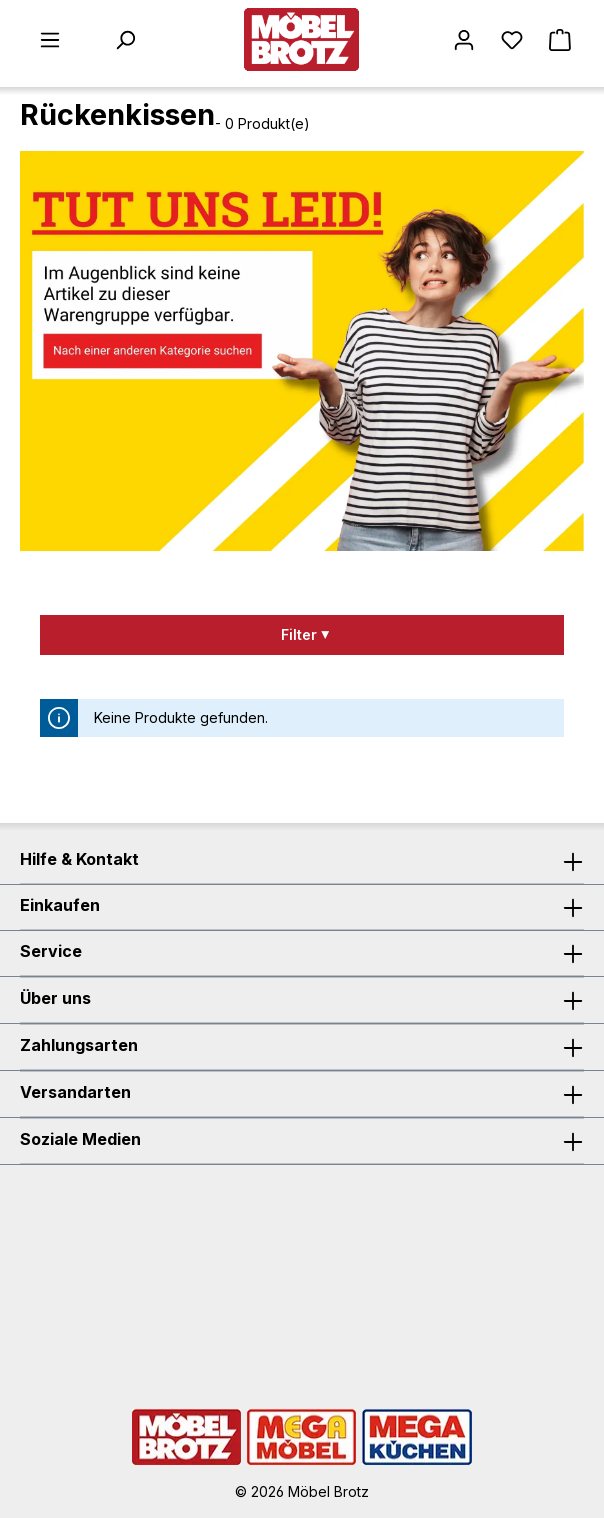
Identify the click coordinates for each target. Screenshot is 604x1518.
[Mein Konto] (464, 40)
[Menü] (50, 40)
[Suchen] (125, 40)
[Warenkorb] (560, 40)
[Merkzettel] (512, 40)
